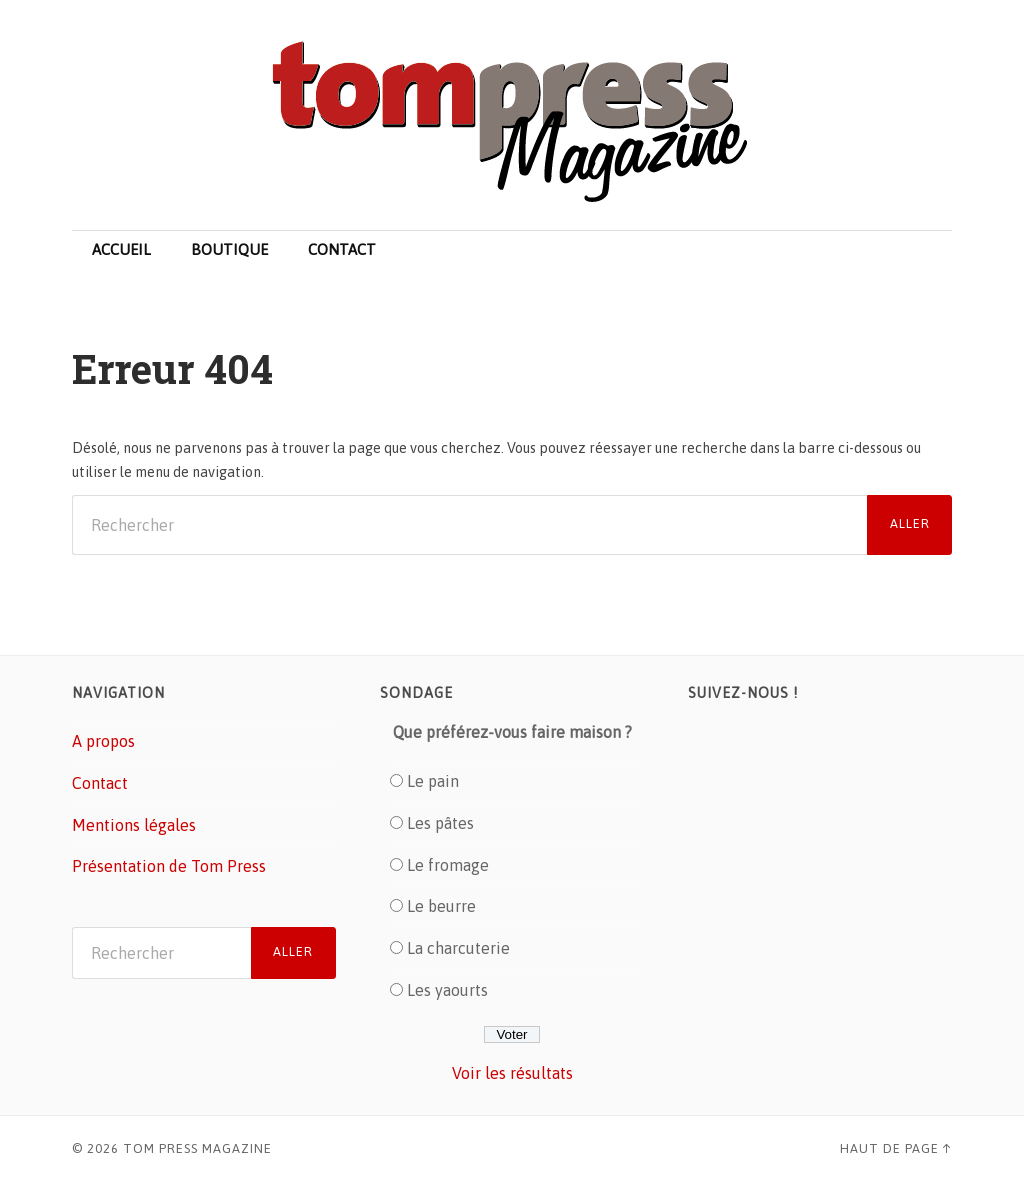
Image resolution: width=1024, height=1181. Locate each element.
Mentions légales (134, 825)
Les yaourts (447, 990)
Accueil (121, 249)
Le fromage (448, 865)
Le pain (433, 781)
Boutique (229, 249)
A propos (103, 741)
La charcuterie (458, 948)
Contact (342, 249)
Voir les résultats (512, 1073)
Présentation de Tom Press (169, 866)
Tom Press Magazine (197, 1148)
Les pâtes (440, 823)
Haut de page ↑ (896, 1148)
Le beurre (441, 906)
